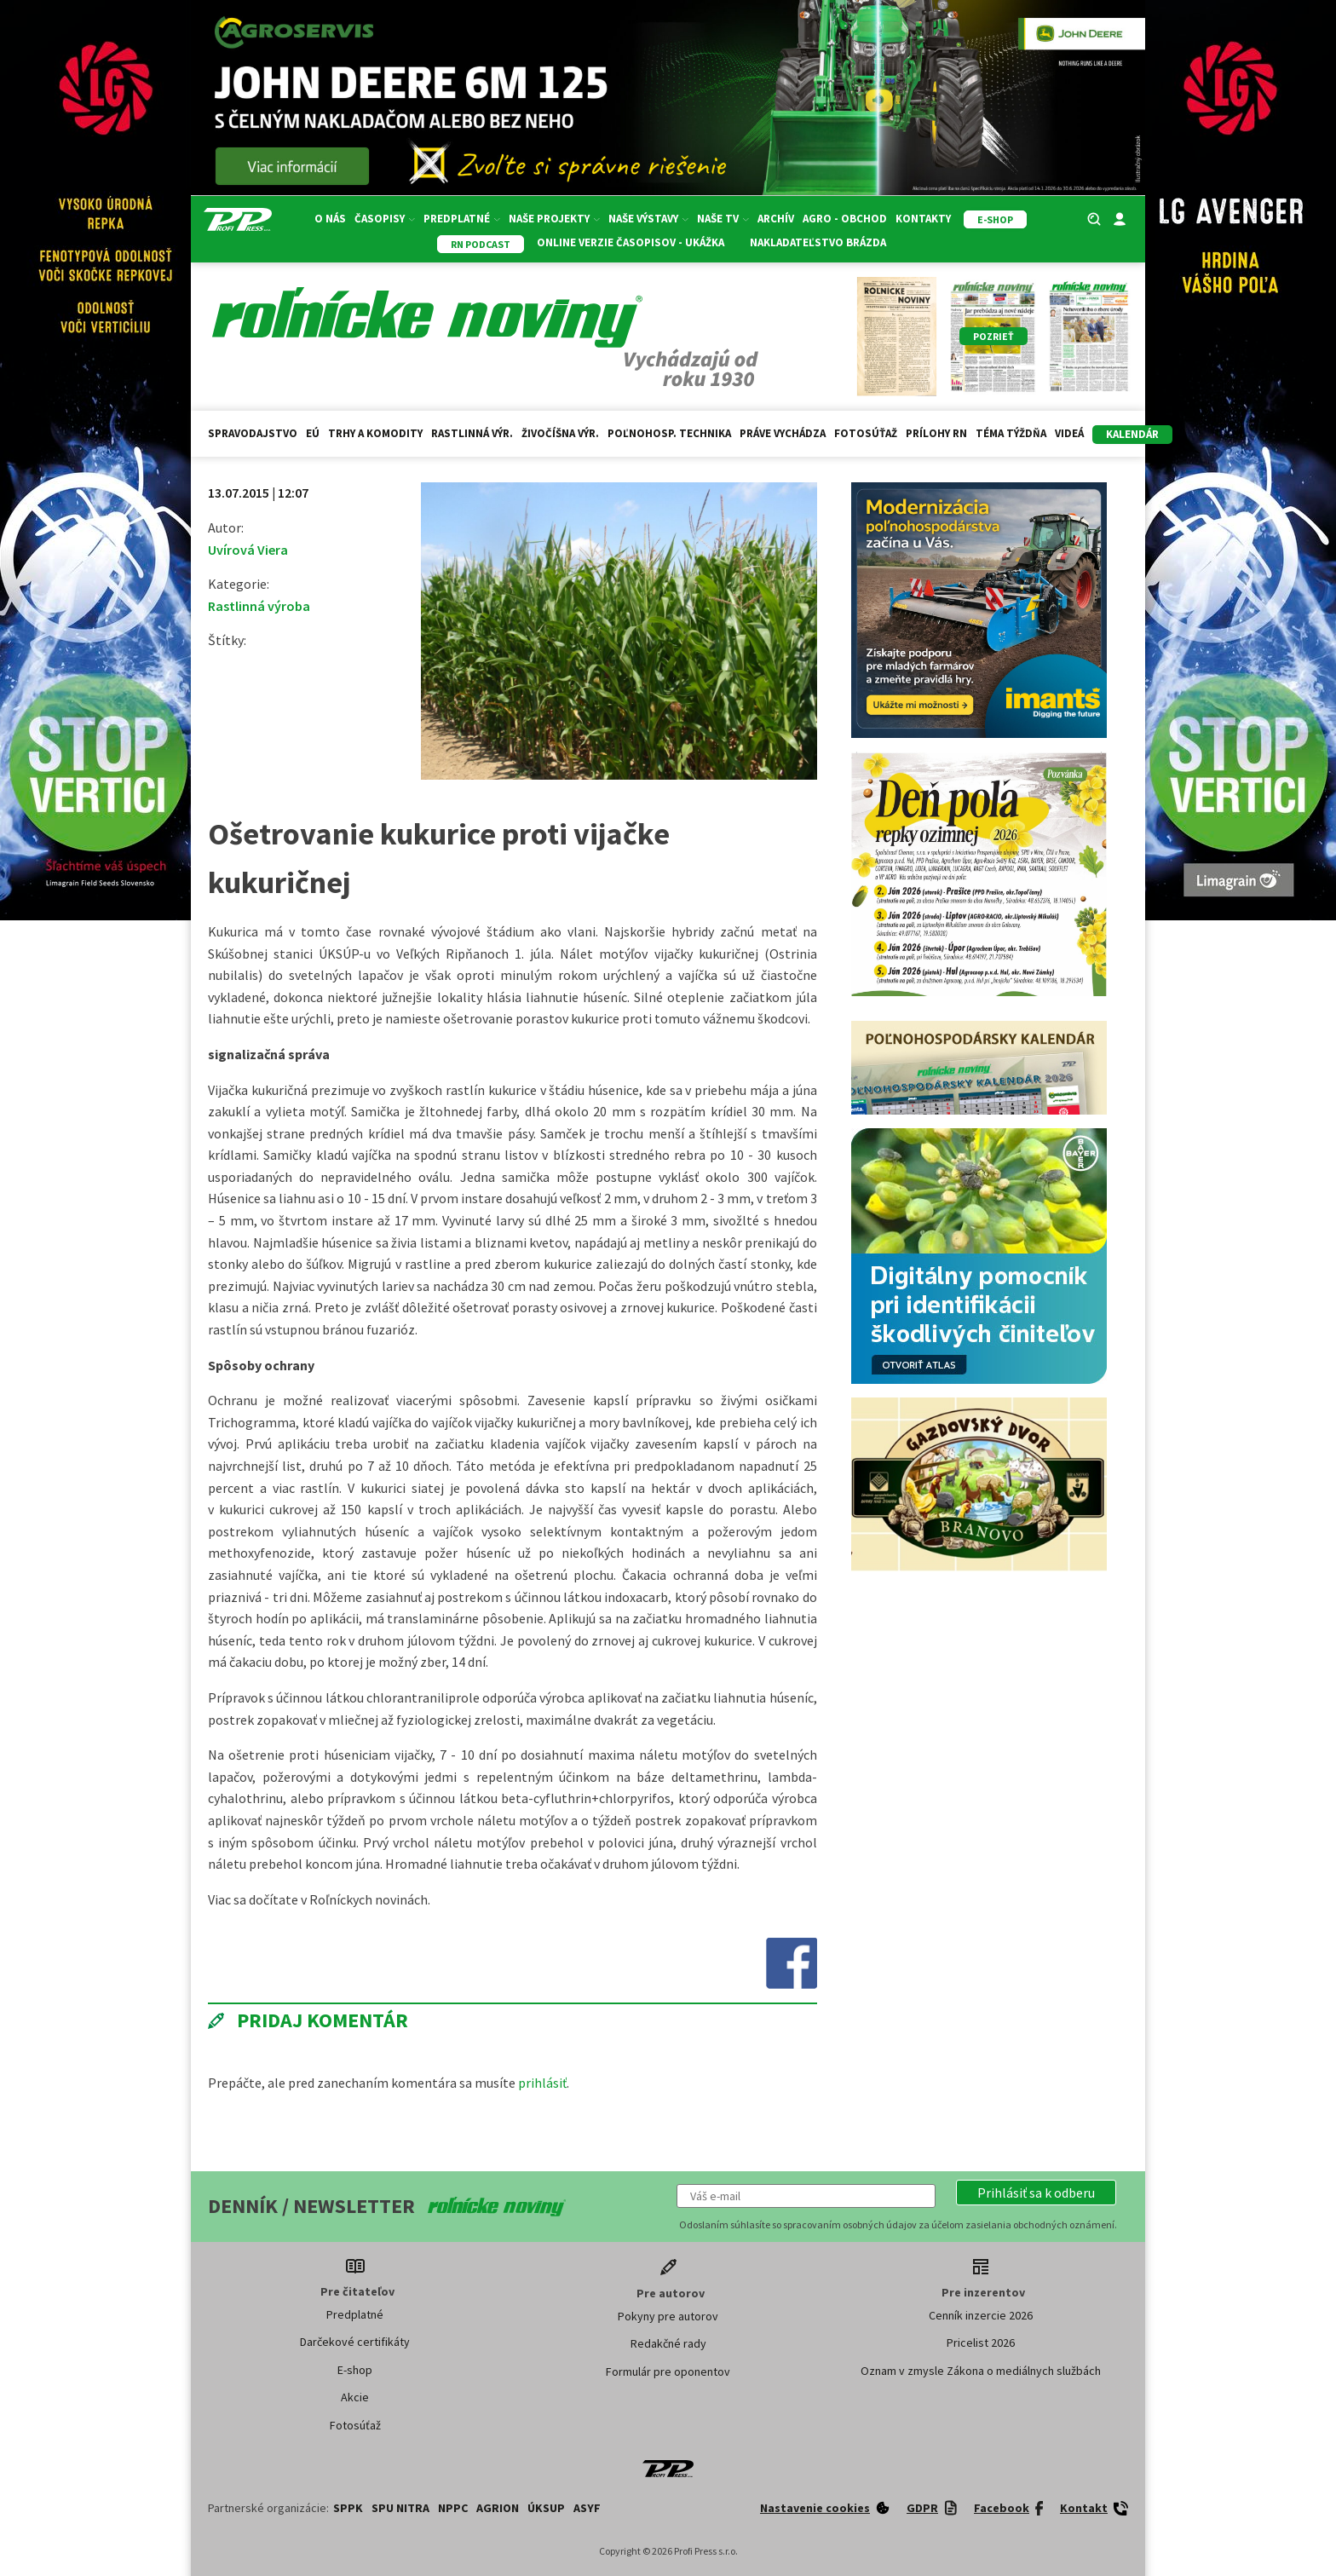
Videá (1069, 433)
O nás (330, 218)
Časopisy (384, 218)
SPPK (348, 2507)
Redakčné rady (668, 2343)
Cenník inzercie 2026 (981, 2315)
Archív (775, 218)
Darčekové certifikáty (355, 2341)
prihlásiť (542, 2082)
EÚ (313, 433)
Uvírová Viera (248, 549)
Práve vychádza (783, 433)
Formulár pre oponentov (668, 2371)
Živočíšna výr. (560, 433)
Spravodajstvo (252, 433)
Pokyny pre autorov (668, 2316)
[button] (1036, 2192)
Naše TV (723, 218)
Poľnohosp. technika (669, 433)
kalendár (1132, 434)
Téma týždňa (1011, 433)
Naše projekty (554, 218)
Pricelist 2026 (981, 2342)
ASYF (587, 2507)
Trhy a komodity (375, 433)
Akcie (355, 2397)
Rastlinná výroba (259, 605)
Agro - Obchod (845, 218)
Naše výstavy (648, 218)
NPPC (453, 2507)
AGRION (497, 2507)
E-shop (354, 2369)
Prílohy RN (936, 433)
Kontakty (923, 218)
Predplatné (461, 218)
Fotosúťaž (865, 433)
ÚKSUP (546, 2507)
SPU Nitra (400, 2507)
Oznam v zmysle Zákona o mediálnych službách (981, 2370)
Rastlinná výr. (472, 433)
